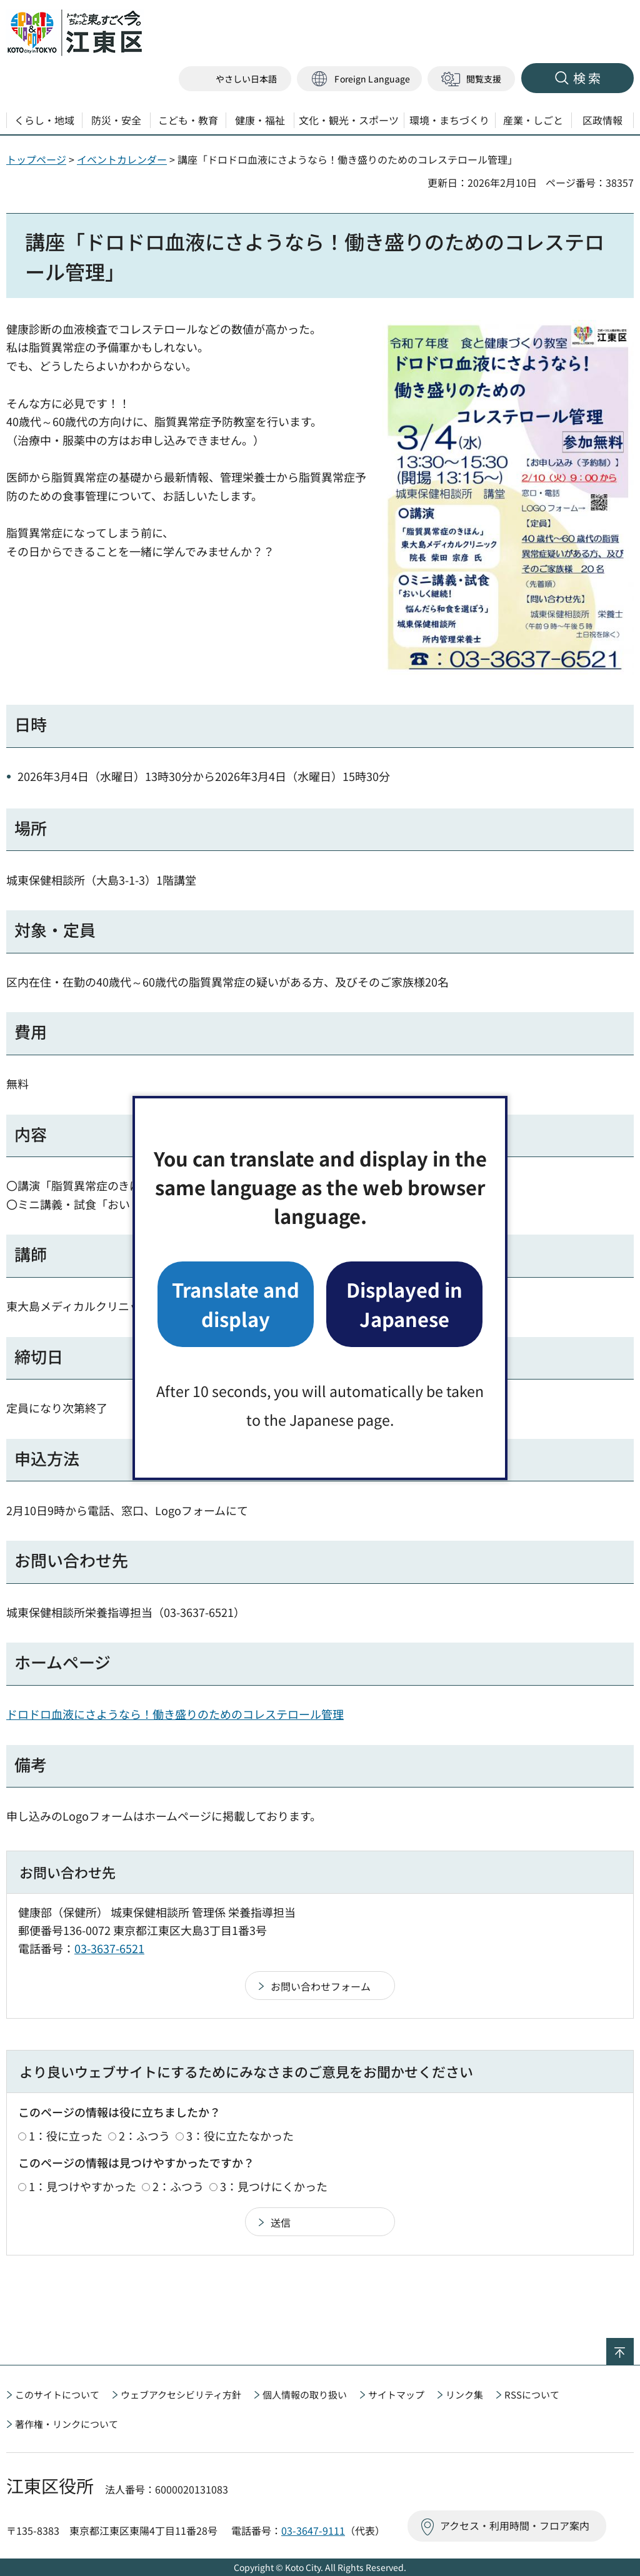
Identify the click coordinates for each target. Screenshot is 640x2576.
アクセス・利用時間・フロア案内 (514, 2525)
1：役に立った (65, 2135)
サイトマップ (396, 2394)
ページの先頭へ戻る (633, 2346)
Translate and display (235, 1303)
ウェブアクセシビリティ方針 (181, 2394)
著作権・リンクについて (66, 2423)
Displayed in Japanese (404, 1303)
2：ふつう (144, 2135)
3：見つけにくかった (274, 2186)
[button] (359, 79)
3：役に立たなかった (240, 2135)
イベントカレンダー (122, 159)
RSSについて (531, 2394)
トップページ (36, 159)
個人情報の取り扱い (304, 2394)
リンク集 (464, 2394)
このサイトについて (57, 2394)
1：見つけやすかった (82, 2186)
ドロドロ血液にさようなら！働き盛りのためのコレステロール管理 (175, 1714)
